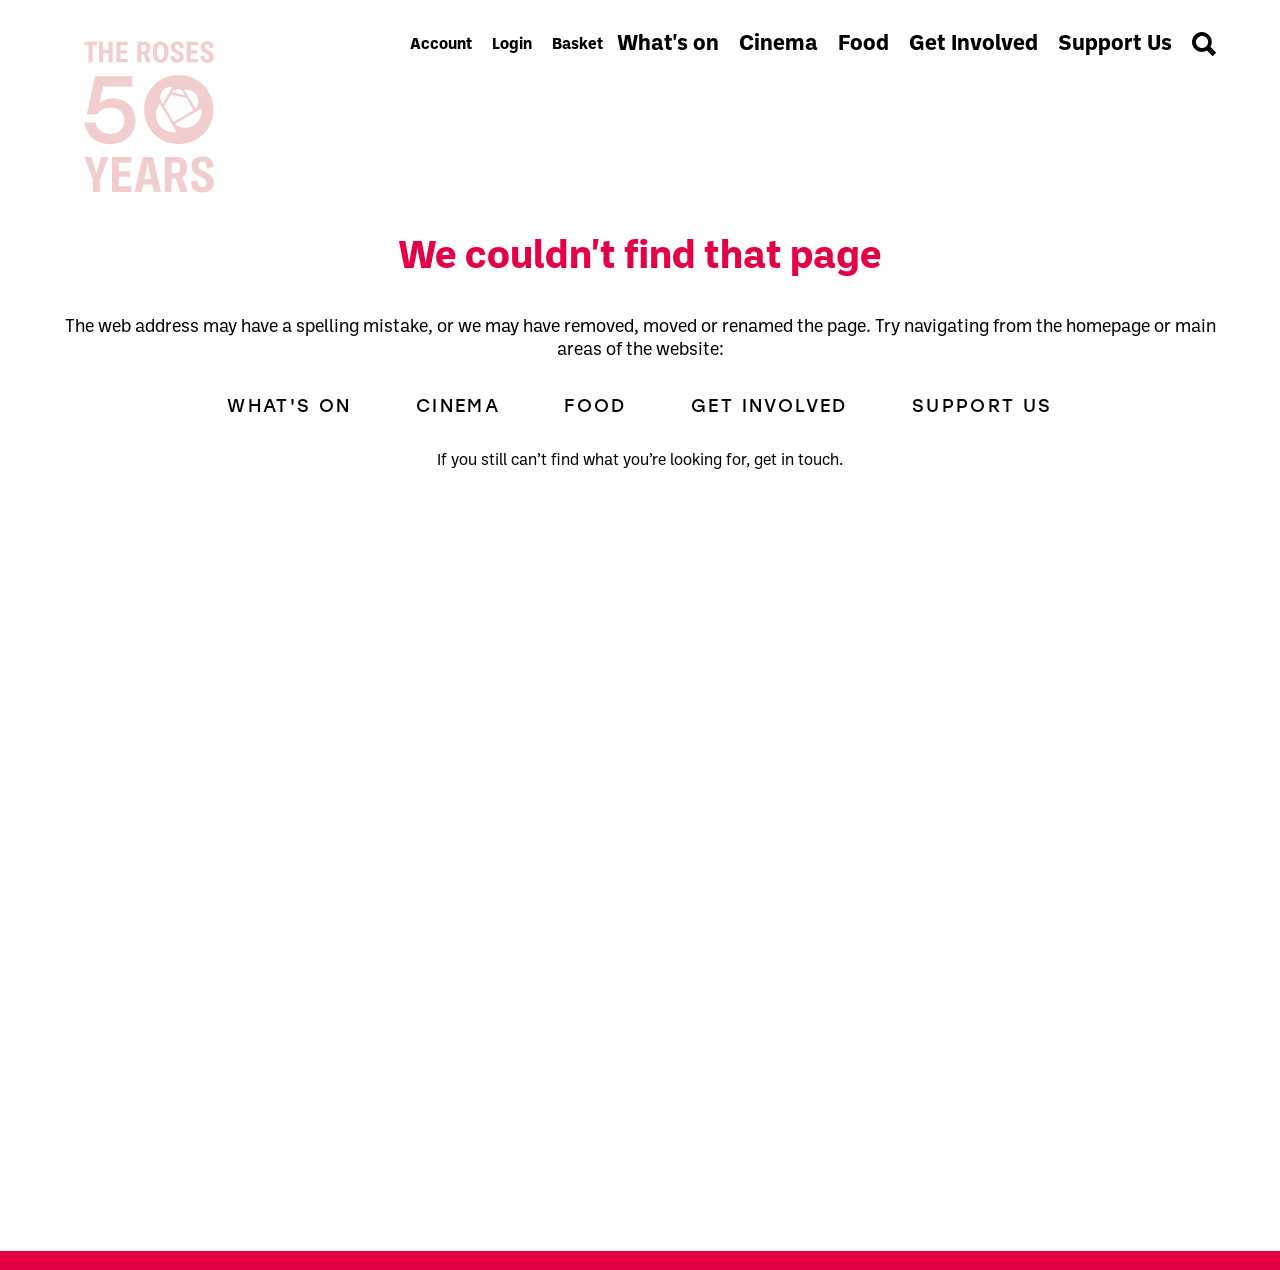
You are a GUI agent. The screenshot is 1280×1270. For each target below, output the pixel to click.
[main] (640, 710)
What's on (668, 44)
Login (512, 45)
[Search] (1204, 44)
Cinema (778, 44)
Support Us (1115, 44)
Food (863, 44)
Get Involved (973, 44)
